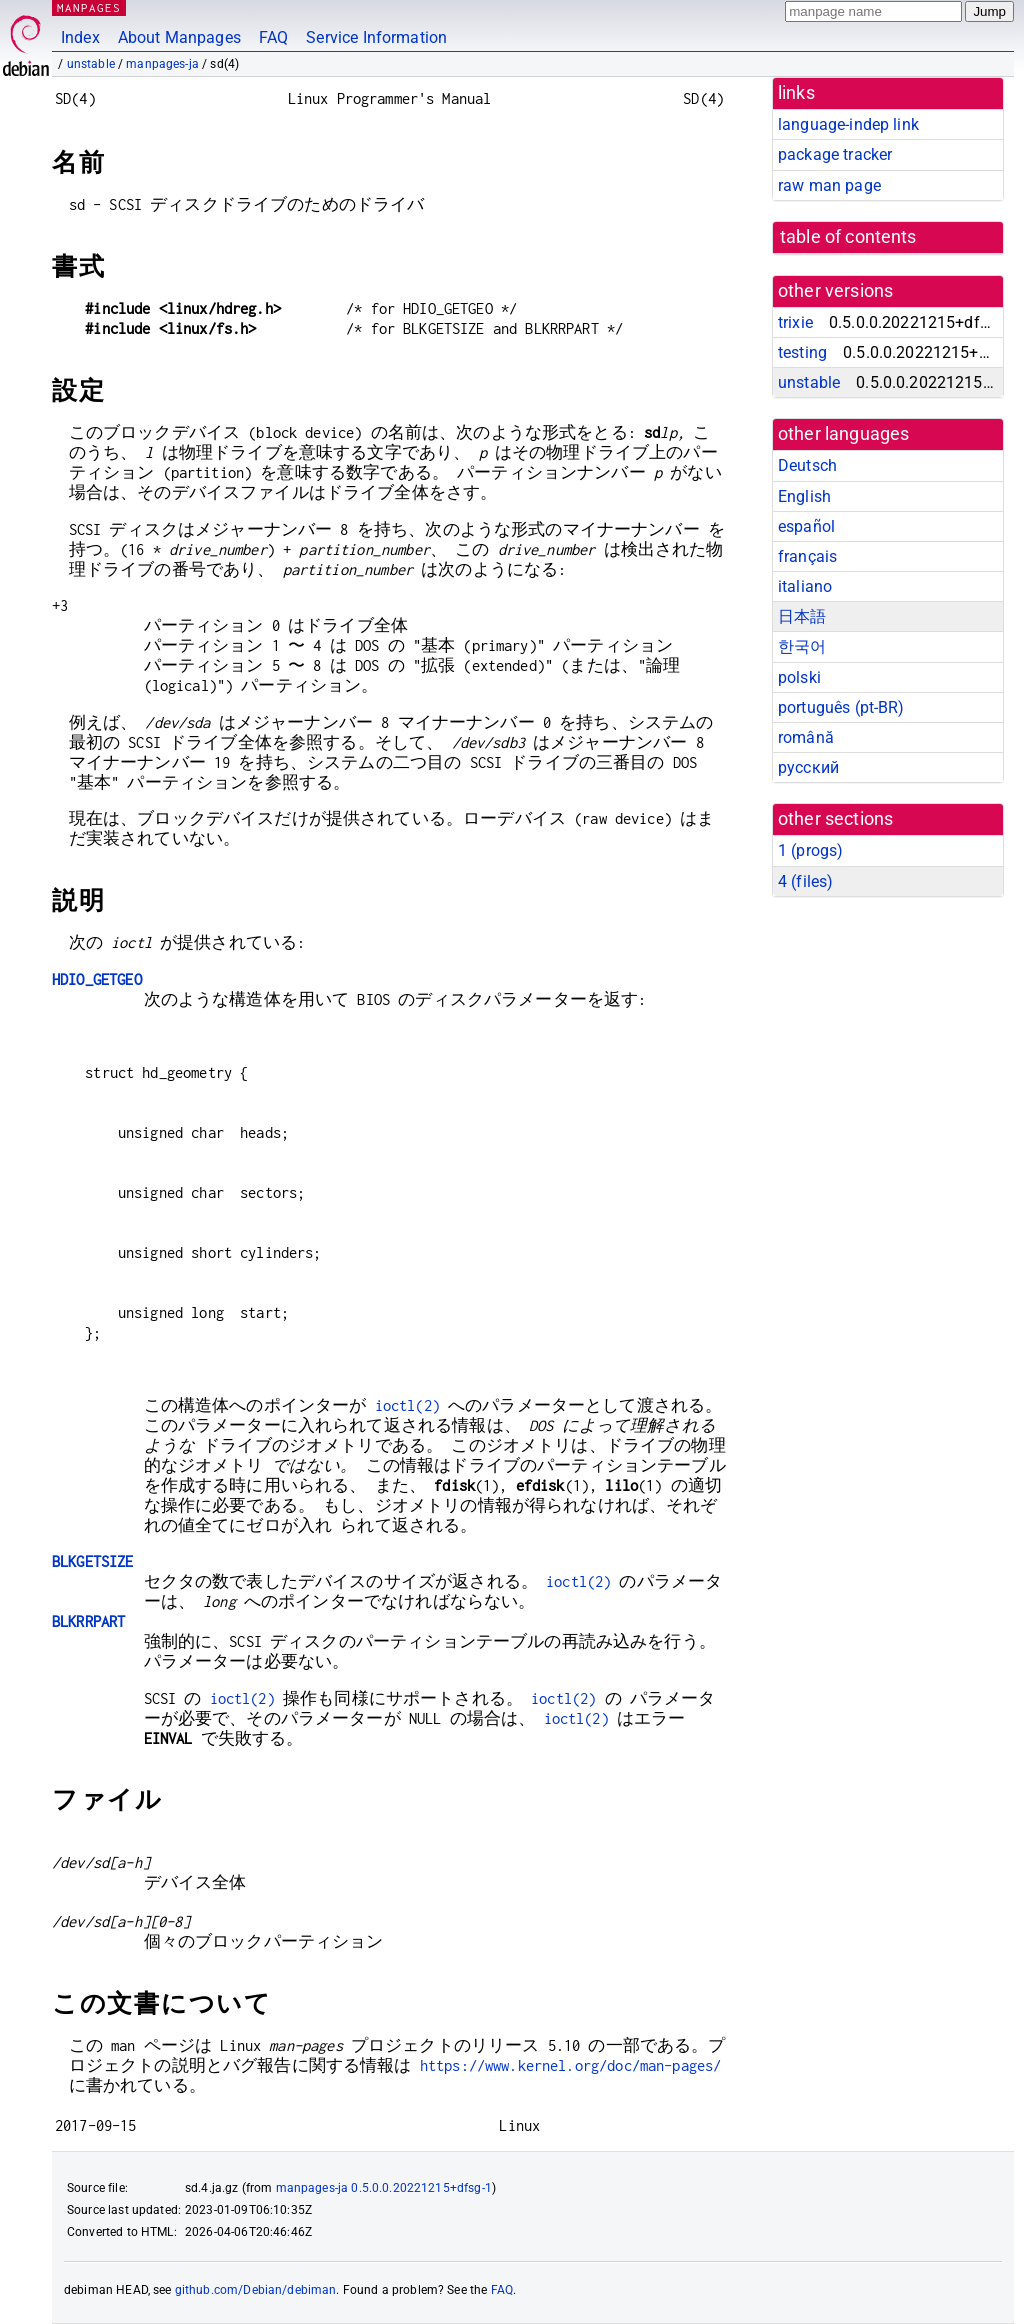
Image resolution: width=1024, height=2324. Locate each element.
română (806, 737)
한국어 (802, 646)
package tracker (835, 154)
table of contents (848, 237)
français (807, 556)
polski (799, 677)
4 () (805, 881)
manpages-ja (162, 64)
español (806, 526)
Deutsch (807, 465)
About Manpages (179, 37)
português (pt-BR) (841, 707)
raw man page (829, 185)
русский (808, 767)
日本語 (802, 616)
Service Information (376, 37)
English (804, 496)
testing (802, 352)
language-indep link (848, 124)
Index (80, 37)
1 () (810, 850)
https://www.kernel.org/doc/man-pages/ (571, 2065)
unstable (91, 64)
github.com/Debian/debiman (256, 2290)
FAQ (273, 37)
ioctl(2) (407, 1405)
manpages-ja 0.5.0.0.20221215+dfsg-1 (384, 2188)
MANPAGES (89, 7)
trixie (795, 322)
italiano (805, 586)
